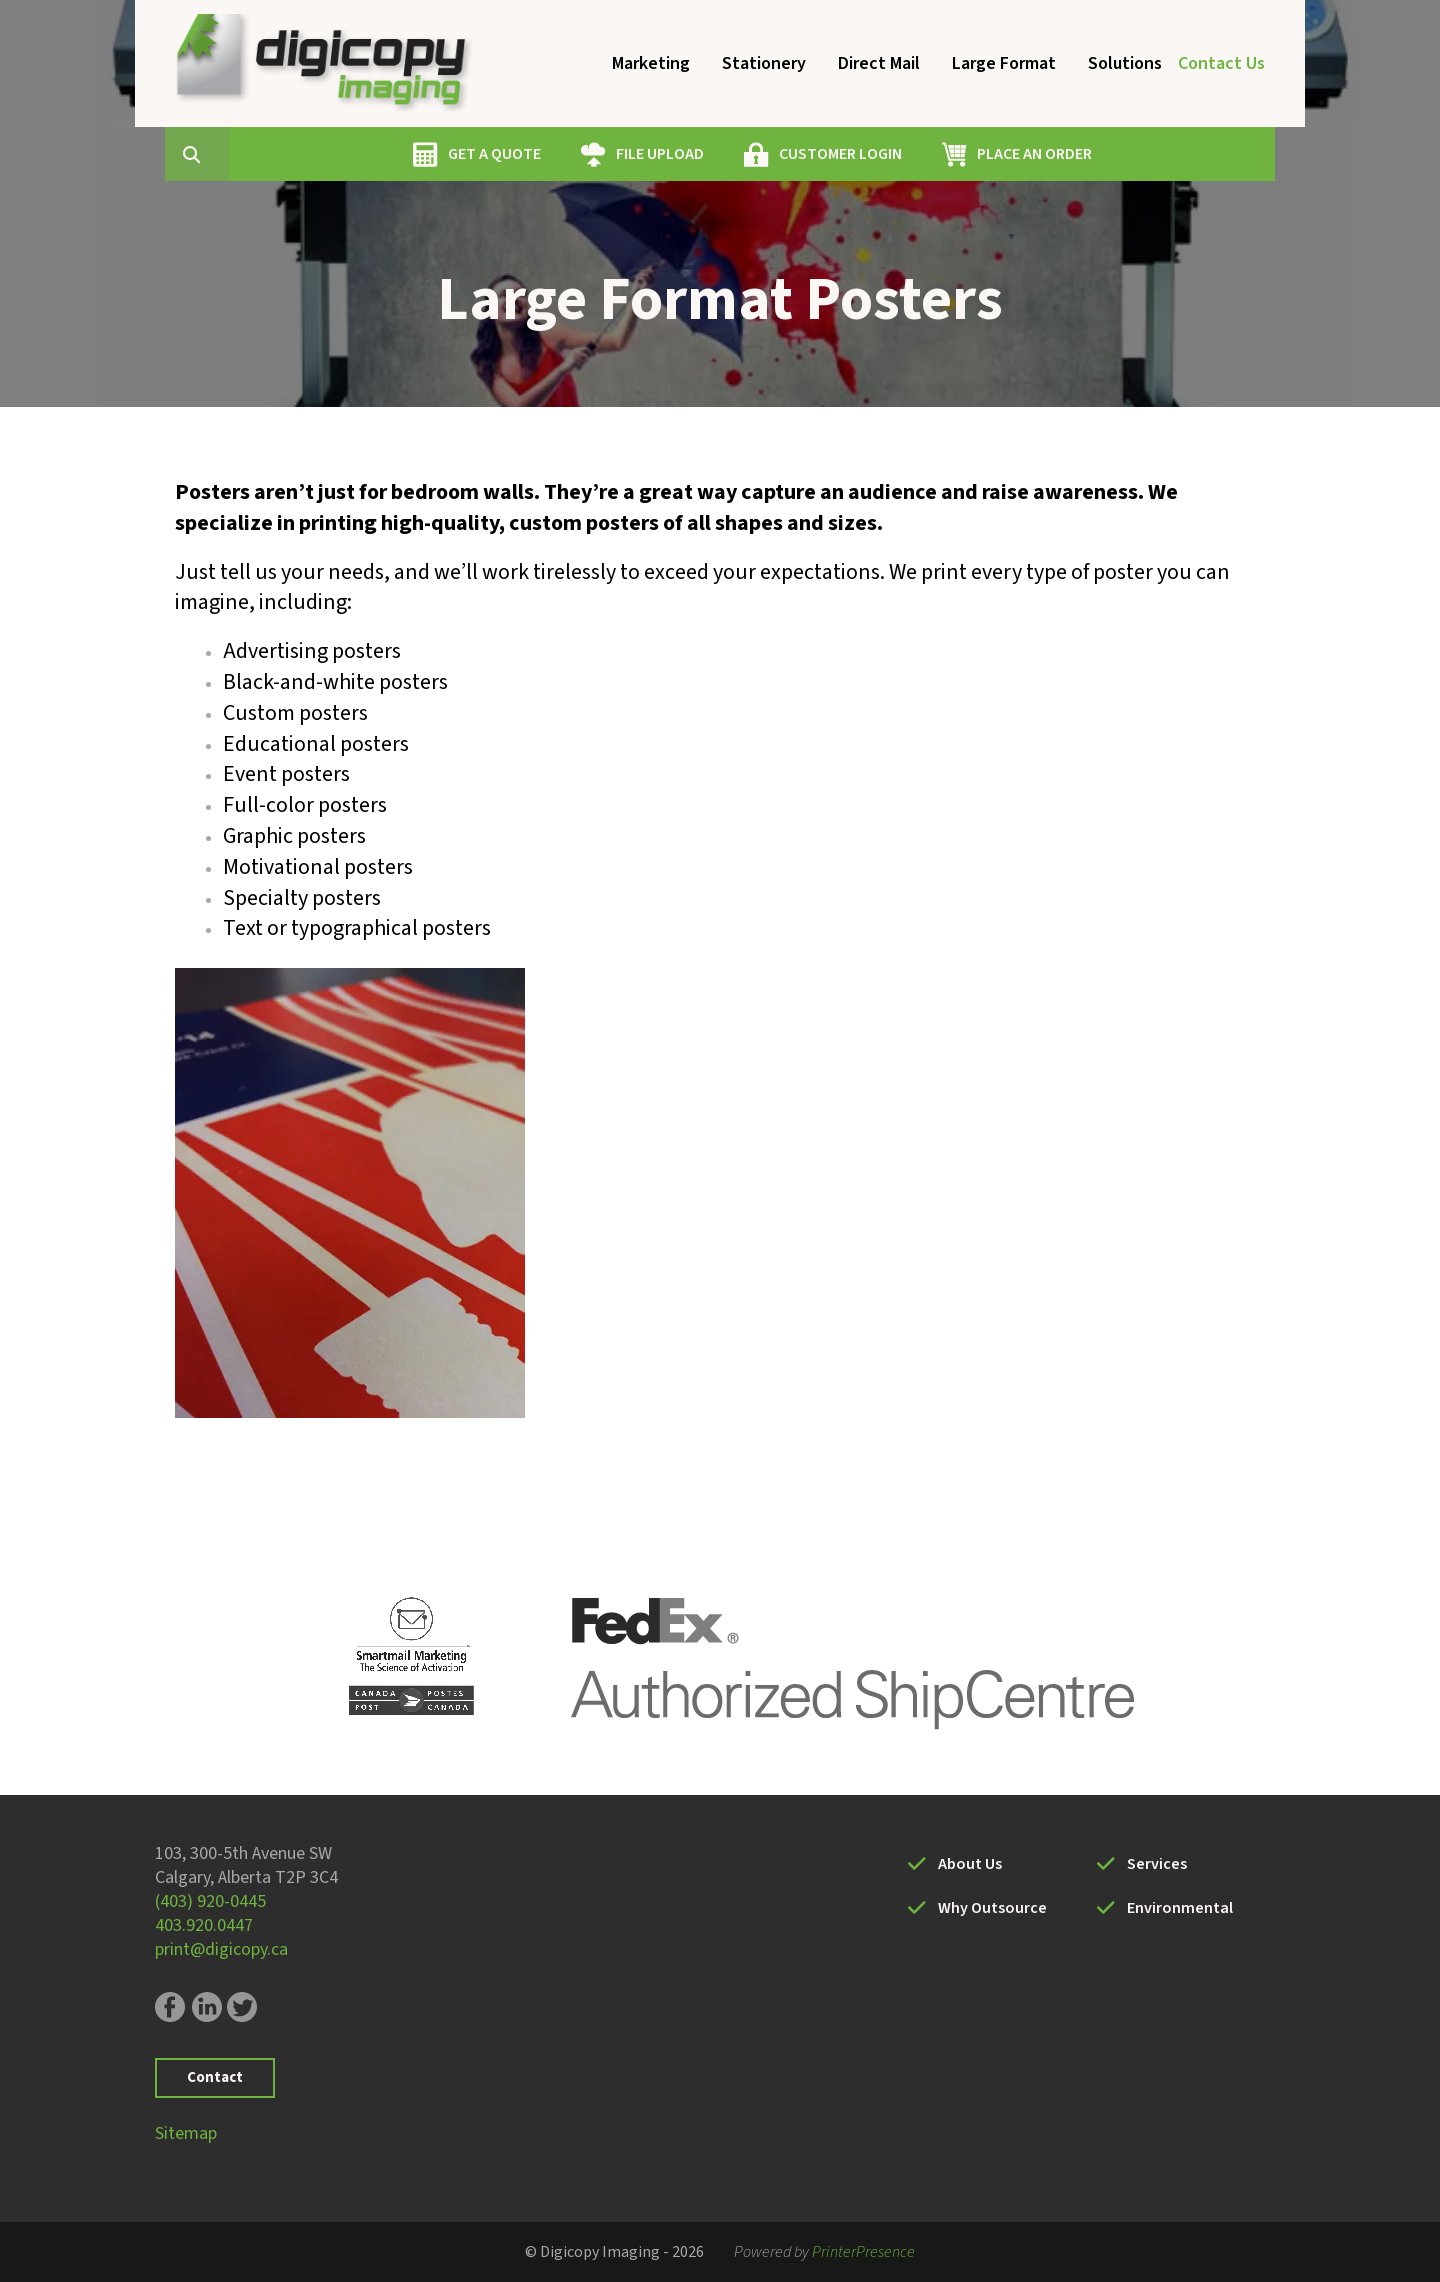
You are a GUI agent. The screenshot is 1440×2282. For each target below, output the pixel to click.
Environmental (1180, 1908)
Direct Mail (879, 63)
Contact (215, 2077)
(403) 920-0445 (210, 1901)
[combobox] (319, 154)
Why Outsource (992, 1908)
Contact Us (1221, 63)
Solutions (1125, 63)
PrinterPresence (863, 2252)
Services (1157, 1864)
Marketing (651, 63)
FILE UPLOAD (755, 154)
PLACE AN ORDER (1129, 154)
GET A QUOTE (589, 154)
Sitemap (186, 2133)
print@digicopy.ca (221, 1949)
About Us (970, 1864)
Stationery (764, 63)
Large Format (1004, 63)
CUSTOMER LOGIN (935, 154)
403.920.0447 (204, 1925)
